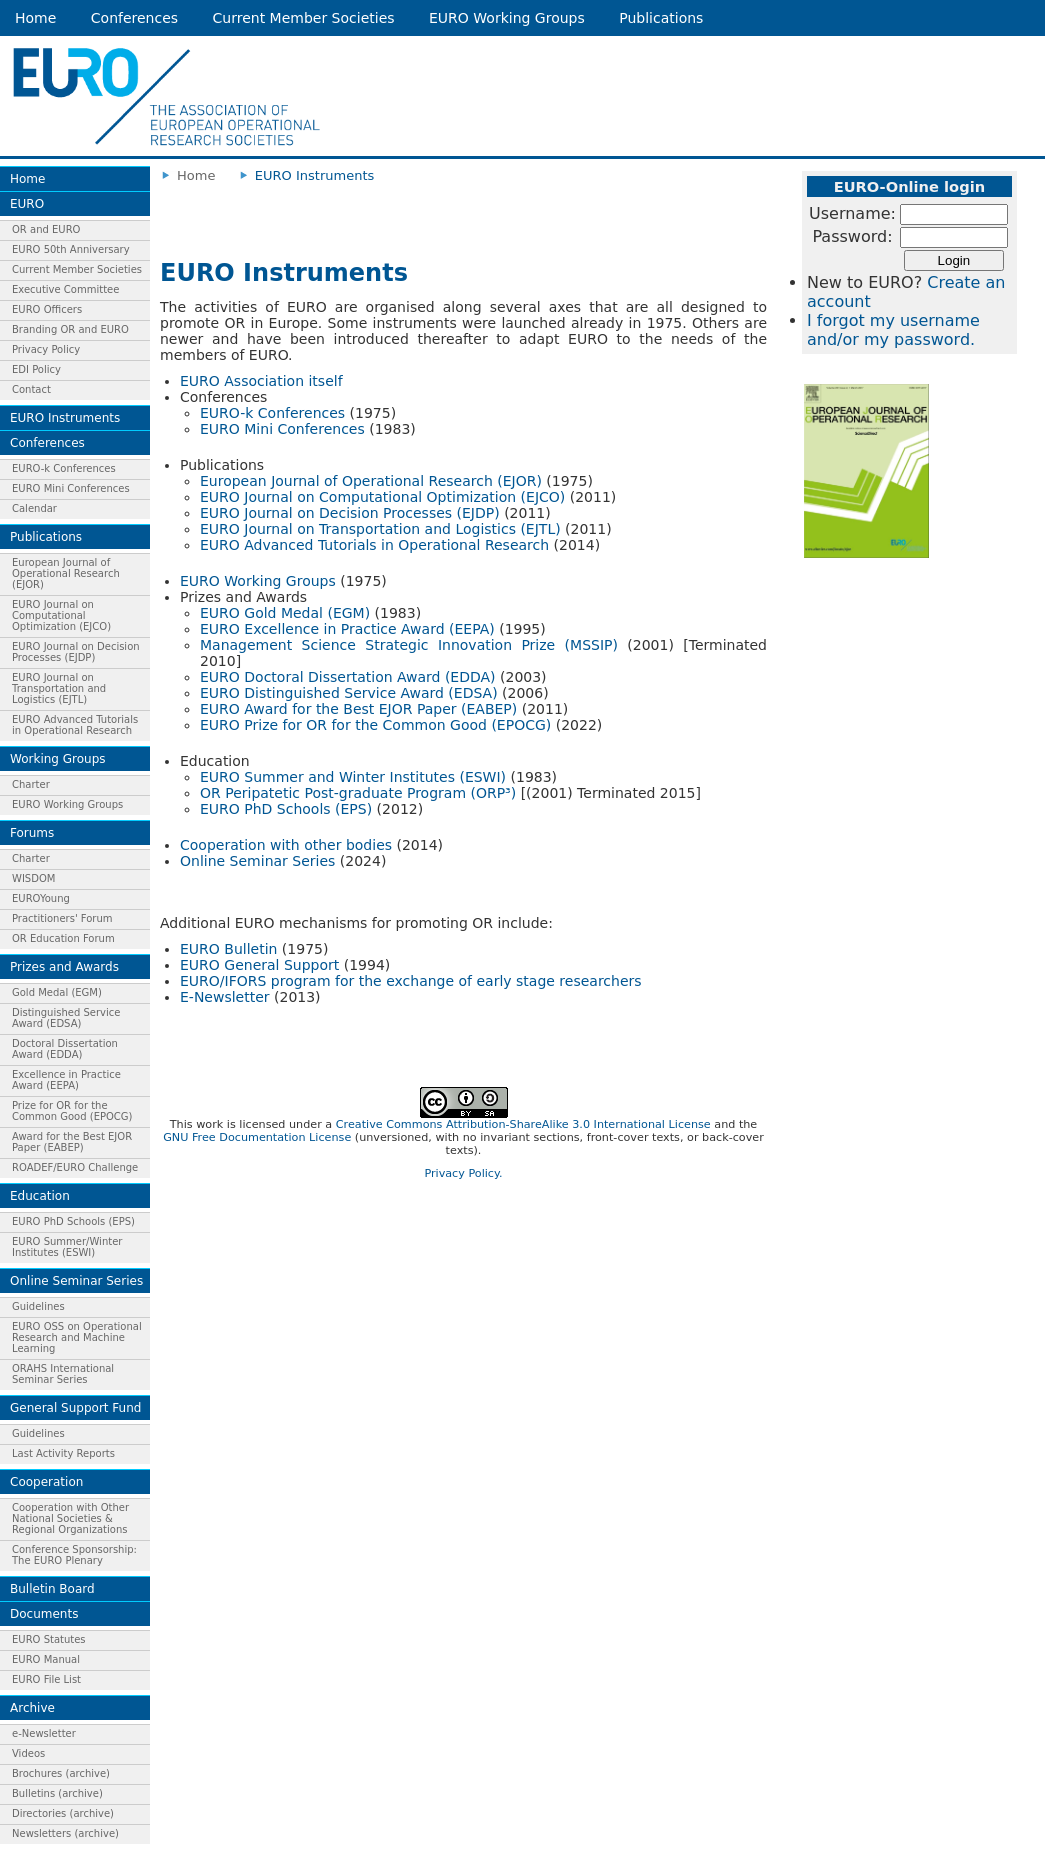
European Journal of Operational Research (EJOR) (66, 573)
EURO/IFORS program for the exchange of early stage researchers (411, 981)
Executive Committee (65, 289)
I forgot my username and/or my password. (893, 330)
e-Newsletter (44, 1733)
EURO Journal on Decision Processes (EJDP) (76, 652)
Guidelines (38, 1306)
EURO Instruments (65, 418)
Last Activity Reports (63, 1453)
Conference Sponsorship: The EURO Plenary (74, 1555)
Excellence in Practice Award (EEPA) (66, 1080)
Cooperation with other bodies (286, 845)
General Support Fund (75, 1408)
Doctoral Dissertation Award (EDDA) (65, 1049)
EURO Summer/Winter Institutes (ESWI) (67, 1247)
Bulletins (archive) (57, 1793)
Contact (31, 389)
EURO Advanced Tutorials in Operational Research (75, 725)
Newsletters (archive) (65, 1833)
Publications (661, 18)
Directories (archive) (63, 1813)
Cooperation (46, 1482)
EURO (27, 204)
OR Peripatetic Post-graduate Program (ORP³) (358, 793)
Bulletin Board (52, 1589)
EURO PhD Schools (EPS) (73, 1221)
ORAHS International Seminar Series (63, 1374)
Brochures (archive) (61, 1773)
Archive (32, 1708)
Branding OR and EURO (70, 329)
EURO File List (46, 1679)
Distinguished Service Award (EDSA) (66, 1018)
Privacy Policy (46, 349)
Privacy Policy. (463, 1173)
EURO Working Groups (507, 18)
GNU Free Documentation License (257, 1137)
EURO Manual (46, 1659)
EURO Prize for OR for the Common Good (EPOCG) (375, 725)
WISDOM (33, 878)
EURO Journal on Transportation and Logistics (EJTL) (59, 688)
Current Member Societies (304, 18)
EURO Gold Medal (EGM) (285, 613)
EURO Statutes (49, 1639)
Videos (28, 1753)
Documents (44, 1614)
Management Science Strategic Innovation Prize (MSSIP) (409, 645)
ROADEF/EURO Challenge (75, 1167)
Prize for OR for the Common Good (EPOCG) (72, 1111)
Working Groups (58, 759)
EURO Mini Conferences (71, 488)
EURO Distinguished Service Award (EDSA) (349, 693)
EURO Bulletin (228, 949)
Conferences (134, 18)
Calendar (34, 508)
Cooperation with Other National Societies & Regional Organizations (70, 1518)
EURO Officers (47, 309)
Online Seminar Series (76, 1281)
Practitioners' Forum (62, 918)
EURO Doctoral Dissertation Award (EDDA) (348, 677)
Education (40, 1196)
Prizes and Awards (64, 967)
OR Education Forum (63, 938)
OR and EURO (46, 229)
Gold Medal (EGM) (57, 992)
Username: (852, 213)
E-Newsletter (225, 997)
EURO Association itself (261, 381)
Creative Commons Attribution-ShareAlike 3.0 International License (523, 1124)
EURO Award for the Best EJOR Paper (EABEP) (358, 709)
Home (35, 18)
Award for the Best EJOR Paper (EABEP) (72, 1142)
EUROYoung (41, 898)
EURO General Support (259, 965)
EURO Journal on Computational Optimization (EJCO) (61, 615)
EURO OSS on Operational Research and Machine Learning (77, 1337)
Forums (32, 833)
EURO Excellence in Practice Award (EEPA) (347, 629)
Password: (852, 236)
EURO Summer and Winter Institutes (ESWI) (353, 777)
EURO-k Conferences (64, 468)
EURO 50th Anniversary (71, 249)
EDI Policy (36, 369)
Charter (31, 784)
